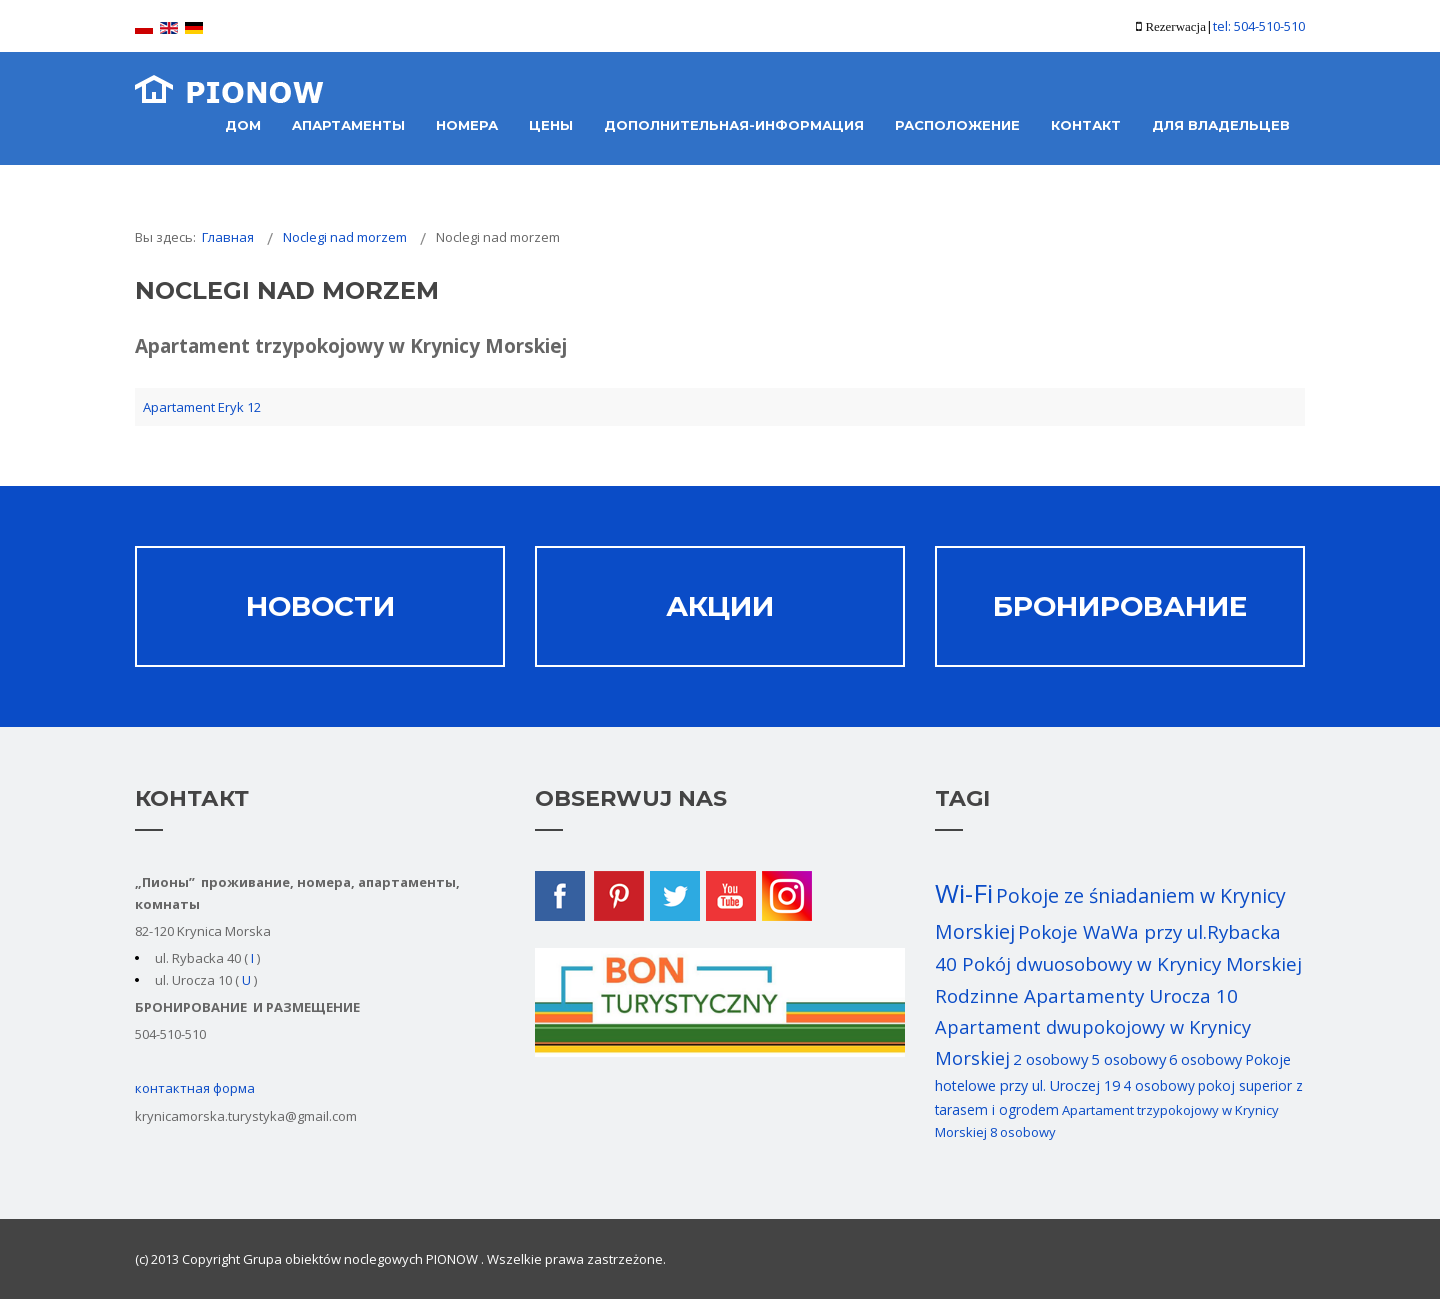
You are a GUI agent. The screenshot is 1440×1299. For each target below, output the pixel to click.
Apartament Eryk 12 (202, 407)
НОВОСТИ (320, 606)
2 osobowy (1050, 1059)
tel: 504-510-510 (1259, 26)
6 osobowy (1205, 1059)
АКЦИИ (720, 606)
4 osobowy (1159, 1085)
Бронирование (1120, 606)
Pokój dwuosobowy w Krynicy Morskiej (1132, 964)
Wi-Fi (964, 893)
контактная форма (195, 1088)
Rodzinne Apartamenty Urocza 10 (1086, 996)
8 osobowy (1023, 1132)
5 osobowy (1128, 1059)
